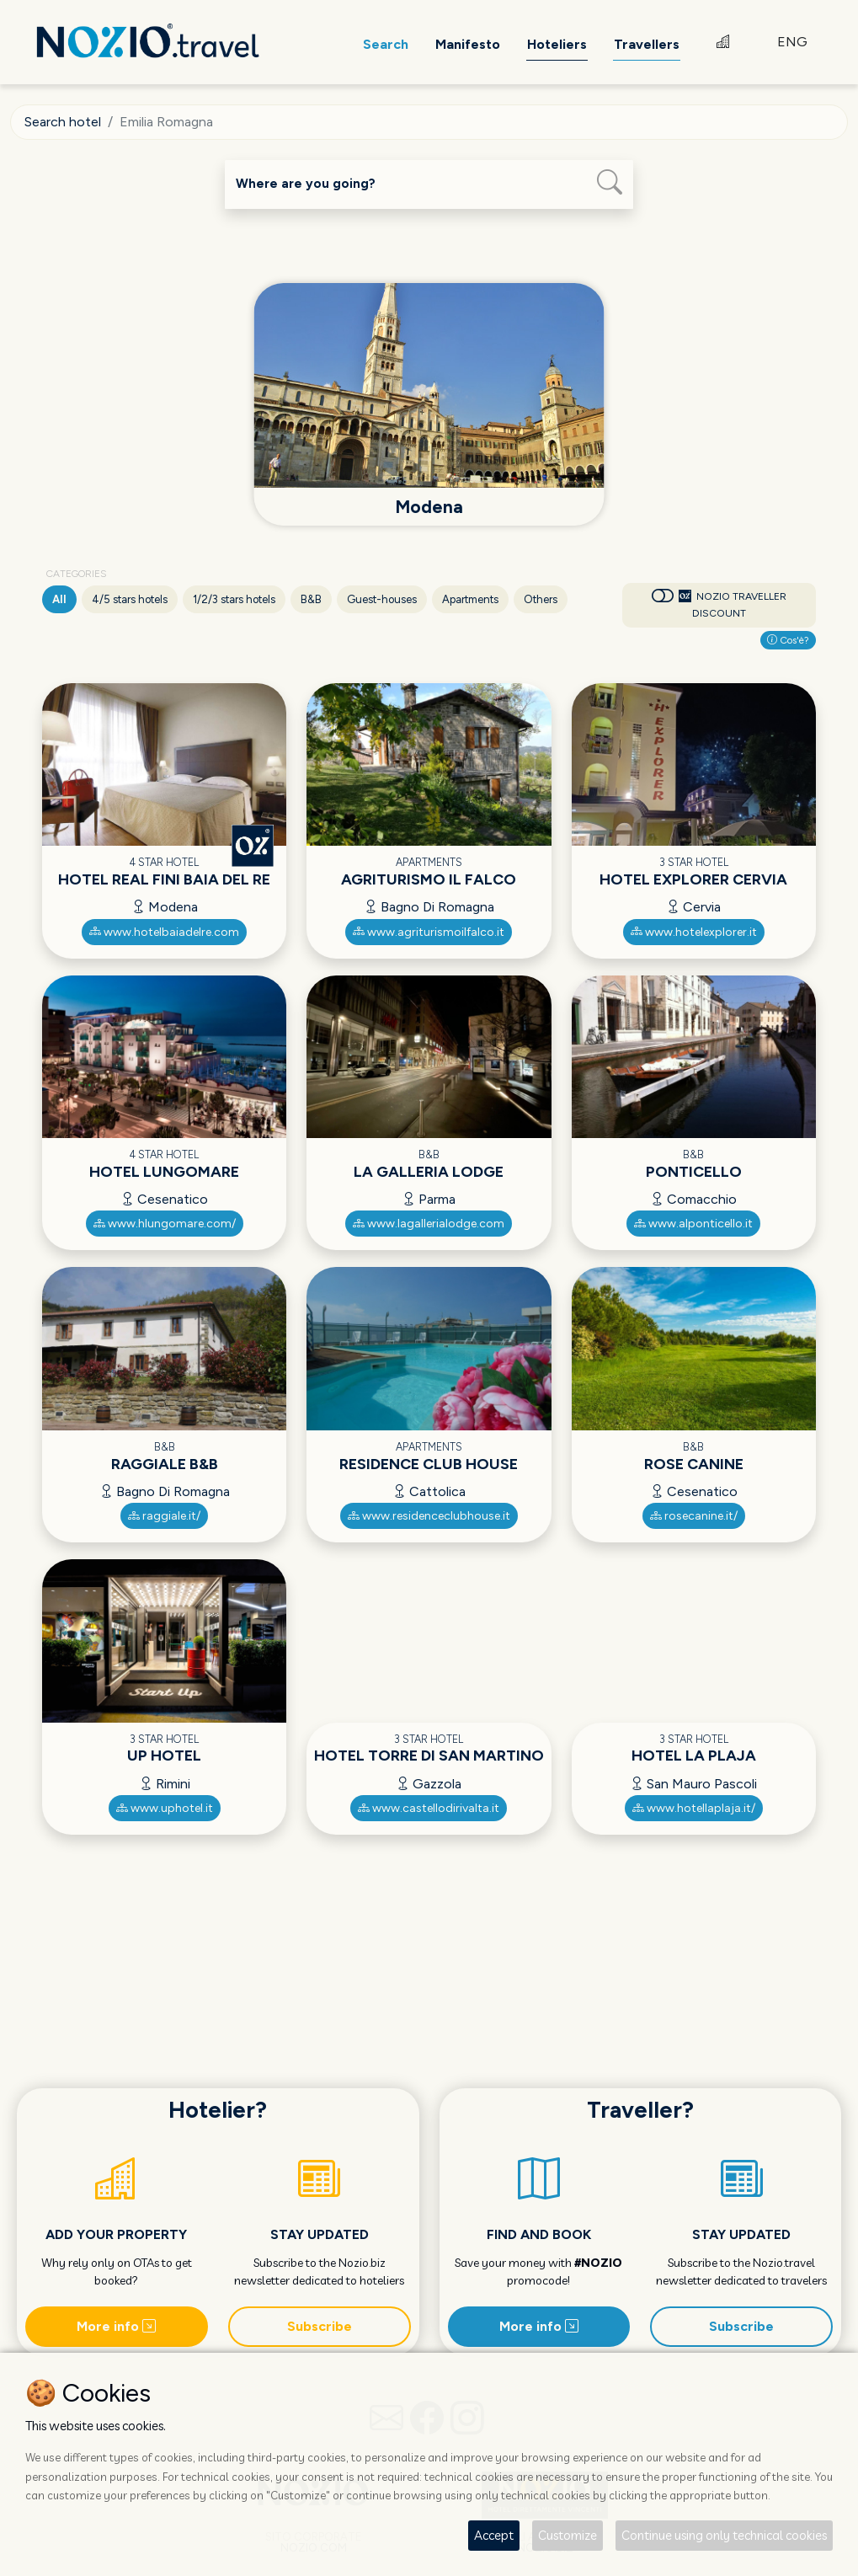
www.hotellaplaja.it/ (693, 1808)
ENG (792, 42)
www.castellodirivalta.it (428, 1808)
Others (540, 599)
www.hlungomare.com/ (164, 1223)
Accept (494, 2535)
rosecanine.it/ (694, 1516)
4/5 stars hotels (130, 599)
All (59, 599)
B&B (311, 599)
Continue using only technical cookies (724, 2535)
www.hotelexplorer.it (694, 932)
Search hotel (62, 122)
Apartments (470, 599)
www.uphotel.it (164, 1808)
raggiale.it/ (164, 1516)
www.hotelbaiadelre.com (164, 932)
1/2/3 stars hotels (234, 599)
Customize (567, 2535)
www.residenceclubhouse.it (429, 1516)
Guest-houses (382, 599)
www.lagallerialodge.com (428, 1223)
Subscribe (319, 2326)
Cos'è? (788, 640)
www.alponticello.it (693, 1223)
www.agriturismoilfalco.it (428, 932)
